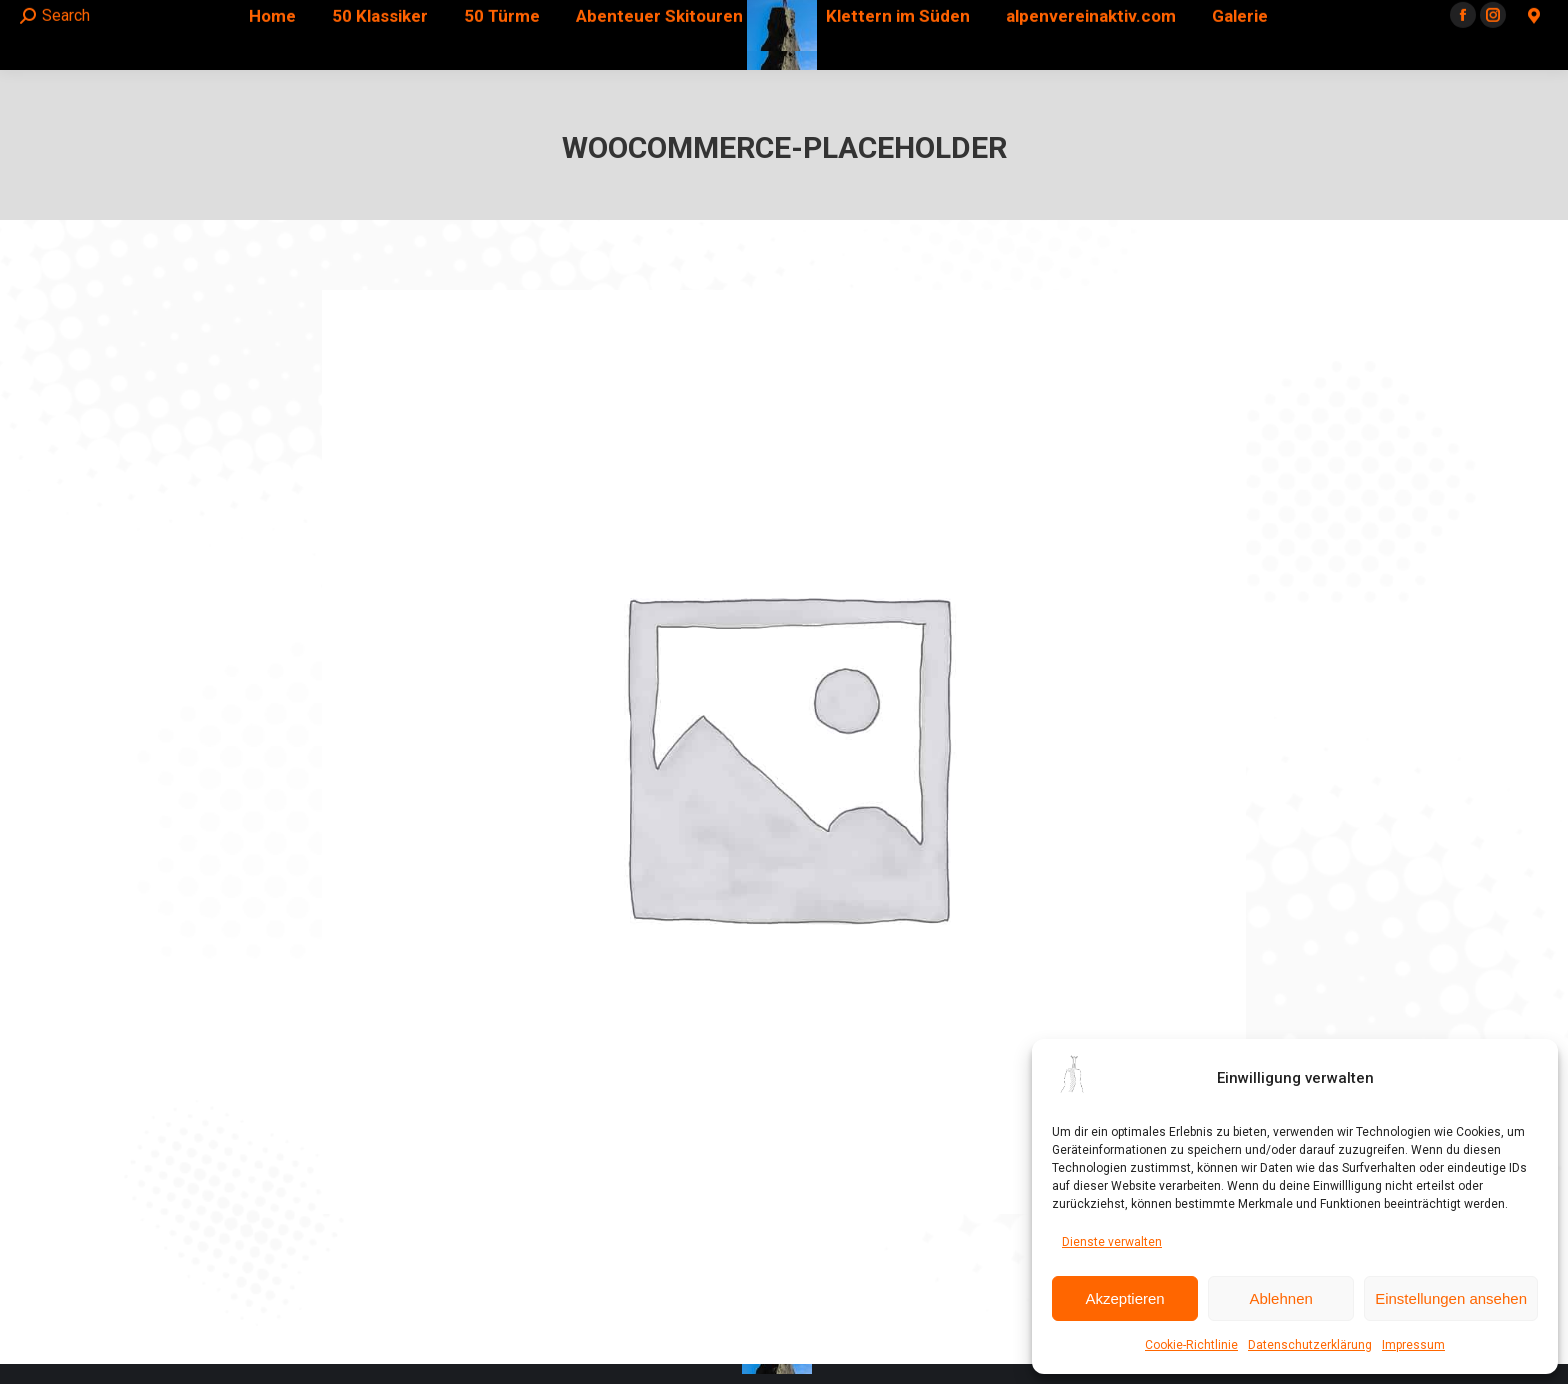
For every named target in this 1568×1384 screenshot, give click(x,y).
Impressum (1413, 1345)
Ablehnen (1280, 1298)
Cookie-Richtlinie (1191, 1345)
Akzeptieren (1124, 1298)
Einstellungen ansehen (1451, 1298)
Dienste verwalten (1112, 1242)
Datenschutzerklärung (1310, 1345)
